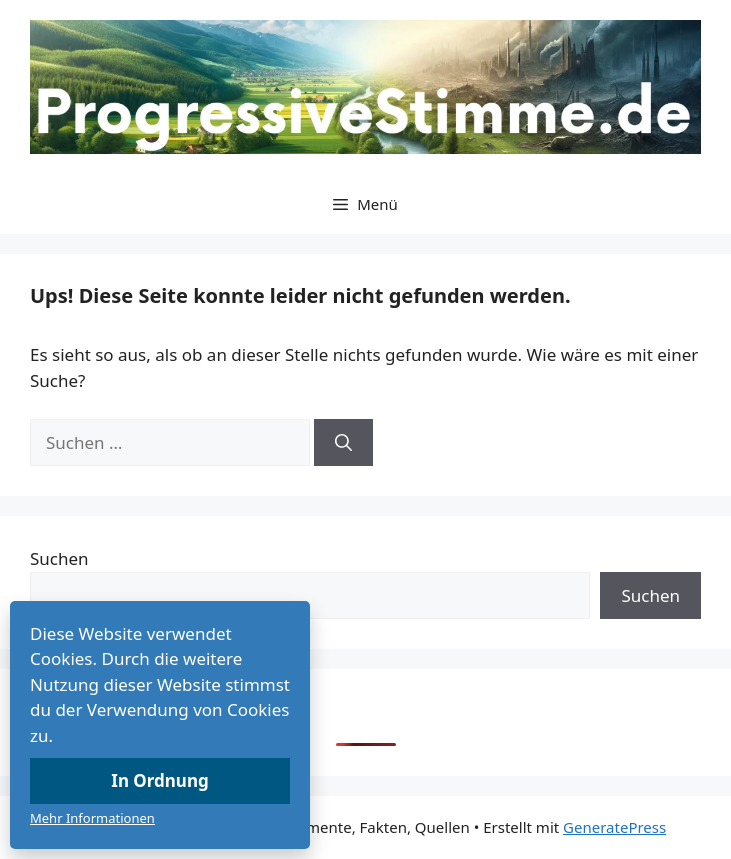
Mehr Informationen (92, 818)
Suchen (59, 558)
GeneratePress (614, 827)
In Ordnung (159, 780)
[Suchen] (343, 443)
